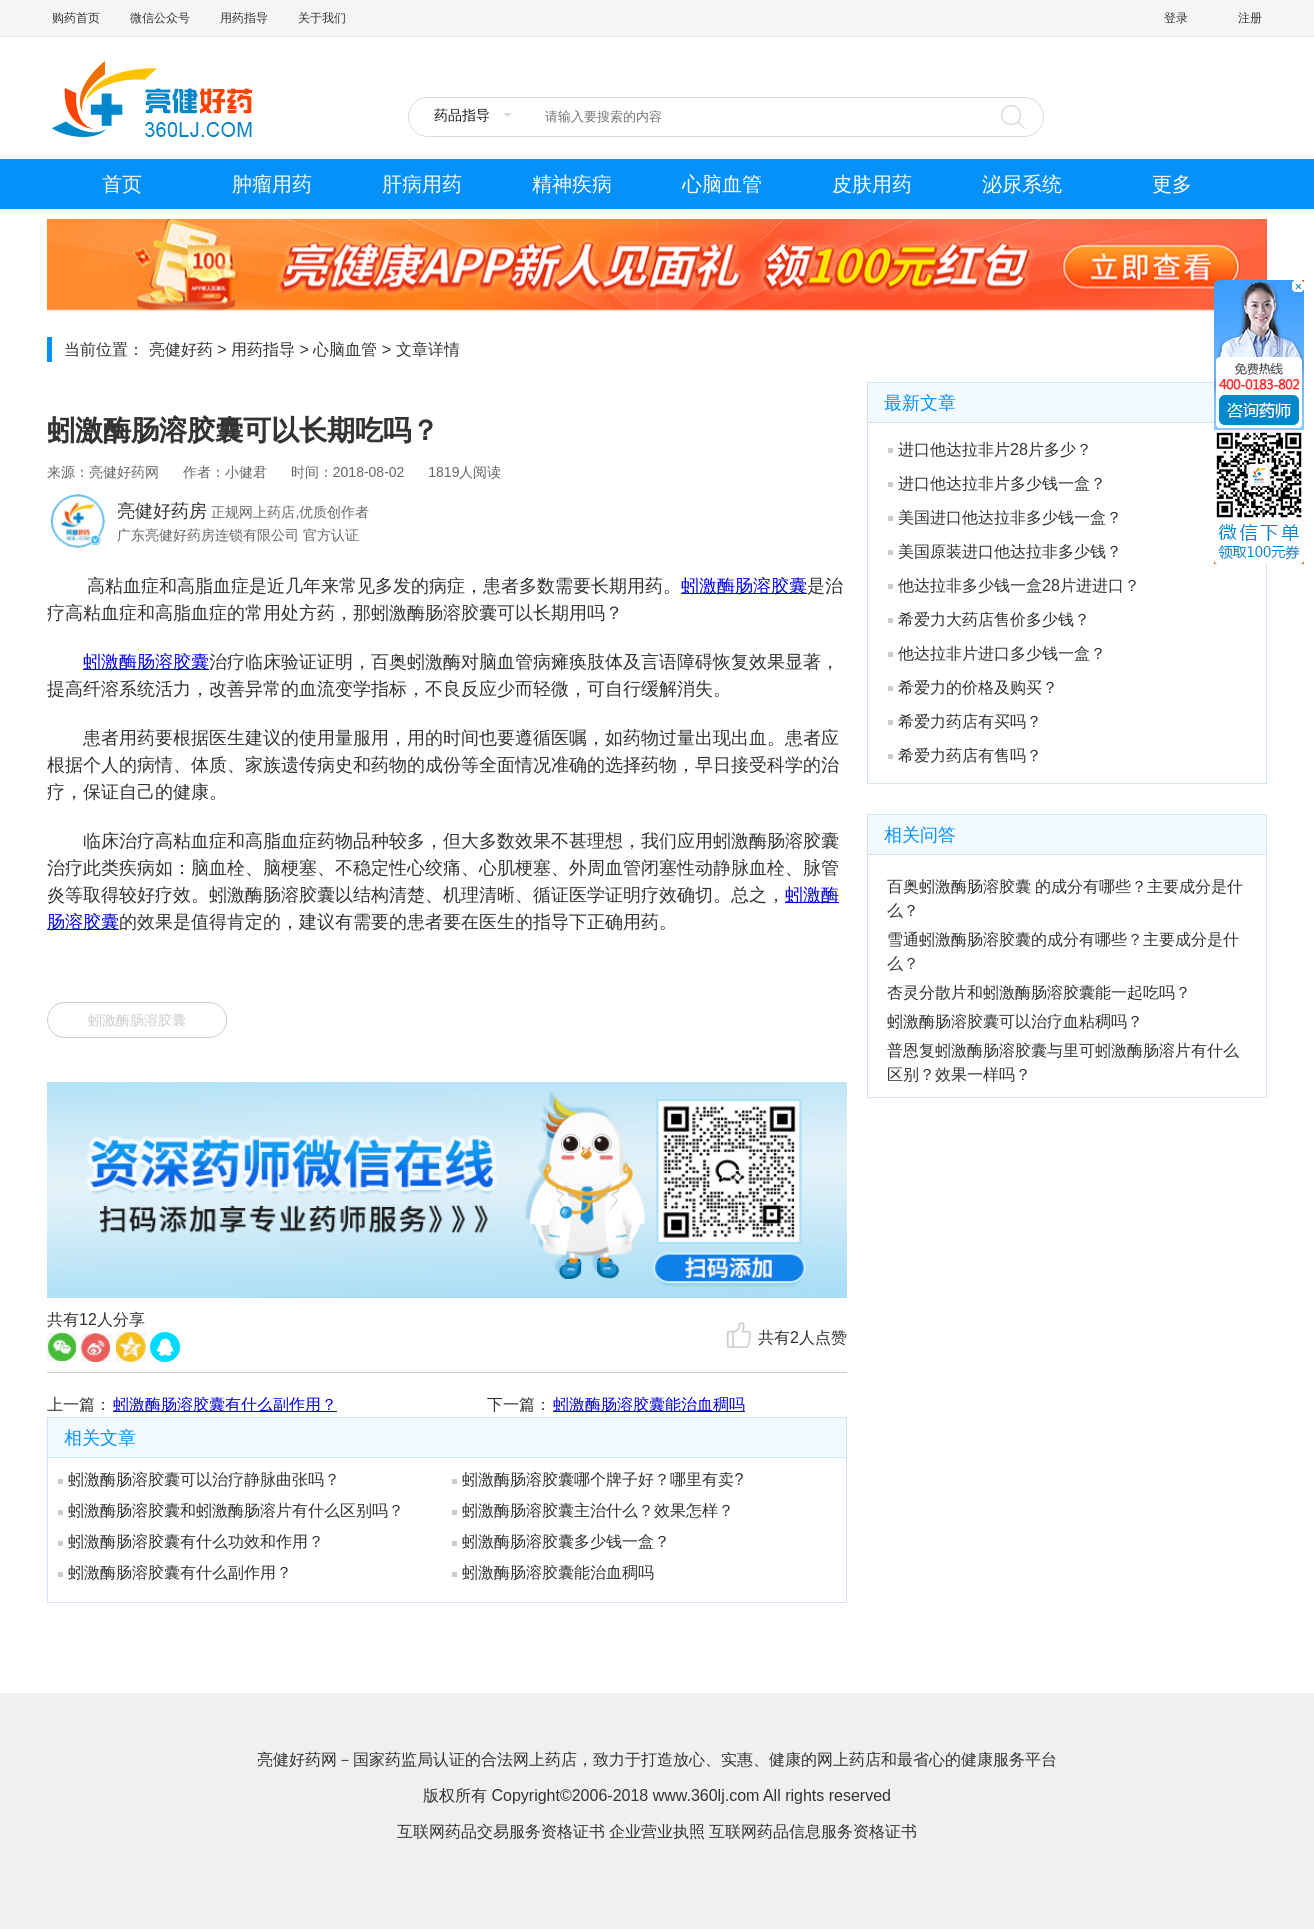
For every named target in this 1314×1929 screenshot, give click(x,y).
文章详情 (428, 349)
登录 (1176, 18)
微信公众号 (160, 18)
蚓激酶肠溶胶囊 (744, 586)
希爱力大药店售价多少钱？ (989, 619)
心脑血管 (722, 184)
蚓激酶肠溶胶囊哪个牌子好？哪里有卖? (597, 1479)
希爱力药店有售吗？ (965, 755)
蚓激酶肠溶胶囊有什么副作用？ (225, 1404)
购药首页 (76, 18)
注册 (1250, 18)
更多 (1172, 184)
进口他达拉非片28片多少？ (990, 449)
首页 (122, 184)
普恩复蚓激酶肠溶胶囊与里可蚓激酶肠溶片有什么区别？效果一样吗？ (1063, 1062)
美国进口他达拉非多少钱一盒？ (1005, 517)
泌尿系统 (1022, 184)
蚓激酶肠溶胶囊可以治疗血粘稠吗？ (1015, 1021)
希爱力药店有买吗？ (965, 721)
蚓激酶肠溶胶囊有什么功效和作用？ (191, 1541)
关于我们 (322, 18)
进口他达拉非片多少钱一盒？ (997, 483)
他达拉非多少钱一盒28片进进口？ (1014, 585)
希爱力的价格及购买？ (973, 687)
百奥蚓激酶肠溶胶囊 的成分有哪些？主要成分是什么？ (1065, 898)
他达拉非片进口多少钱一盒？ (997, 653)
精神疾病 (572, 184)
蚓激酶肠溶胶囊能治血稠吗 (649, 1404)
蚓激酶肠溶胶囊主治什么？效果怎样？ (593, 1510)
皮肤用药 (872, 184)
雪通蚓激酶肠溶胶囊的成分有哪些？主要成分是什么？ (1063, 951)
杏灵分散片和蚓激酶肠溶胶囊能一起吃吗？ (1039, 992)
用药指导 (244, 18)
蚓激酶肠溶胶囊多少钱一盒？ (561, 1541)
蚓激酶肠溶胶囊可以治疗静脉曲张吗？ (199, 1479)
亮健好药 (181, 349)
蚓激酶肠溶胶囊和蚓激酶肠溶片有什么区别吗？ (231, 1510)
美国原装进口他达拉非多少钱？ (1005, 551)
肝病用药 (422, 184)
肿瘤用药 (272, 184)
